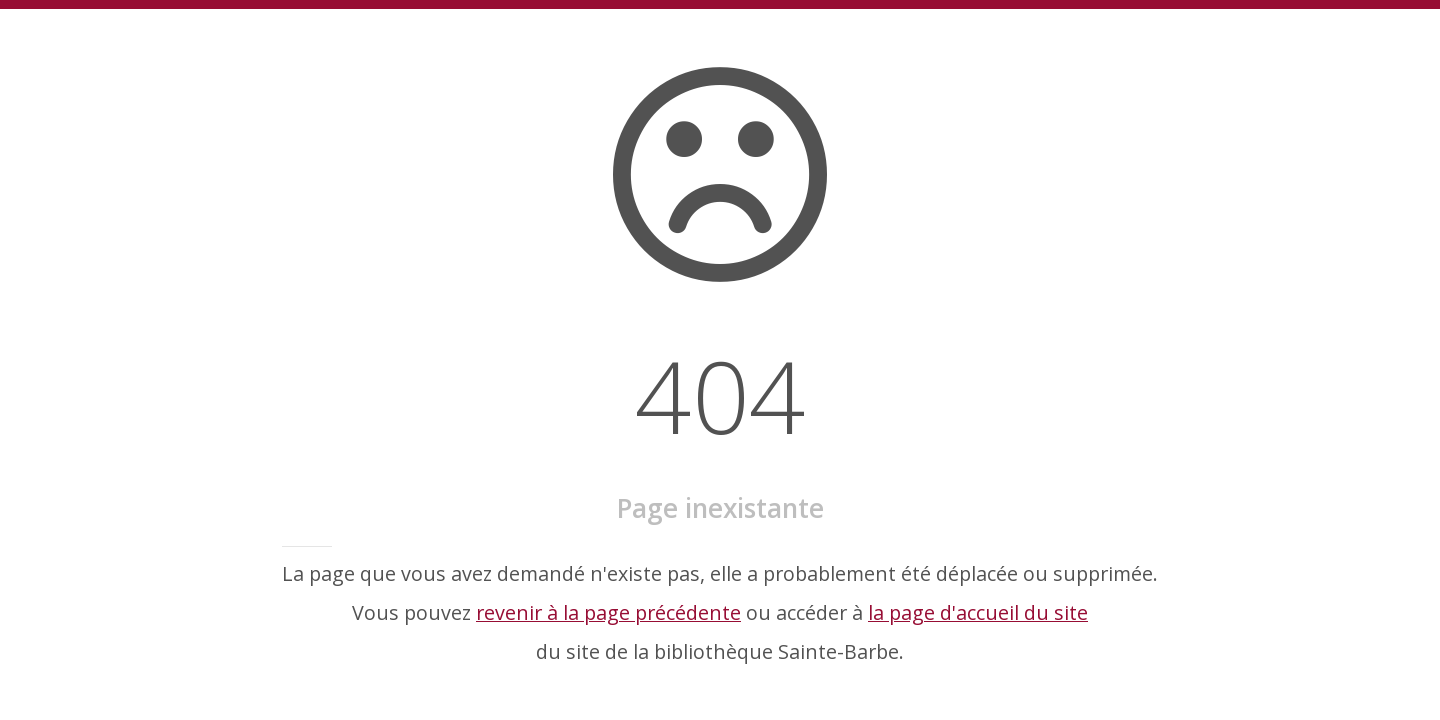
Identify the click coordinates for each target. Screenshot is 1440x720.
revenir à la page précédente (608, 612)
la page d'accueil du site (978, 612)
